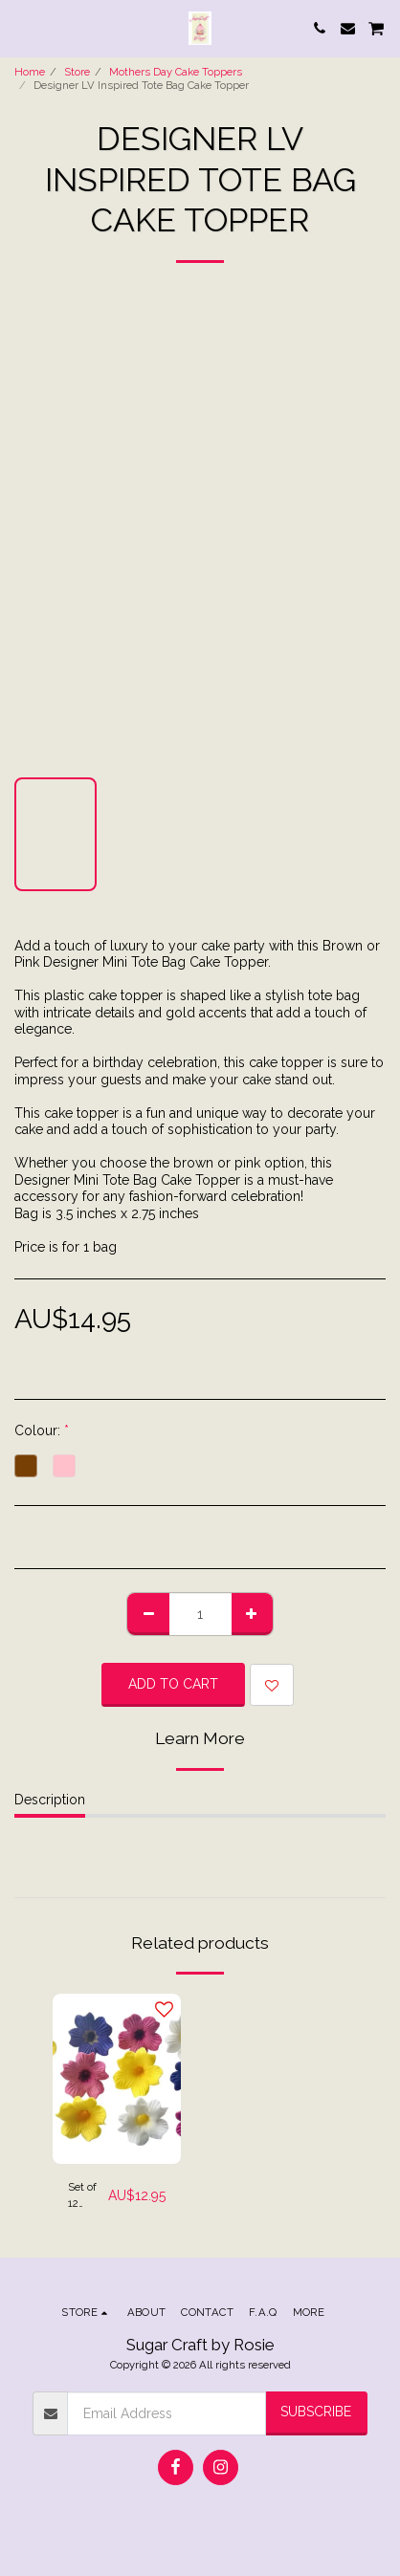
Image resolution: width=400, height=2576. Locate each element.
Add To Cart (173, 1684)
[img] (117, 2079)
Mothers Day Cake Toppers (175, 71)
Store (77, 71)
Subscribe (315, 2411)
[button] (21, 28)
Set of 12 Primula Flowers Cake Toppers (88, 2196)
